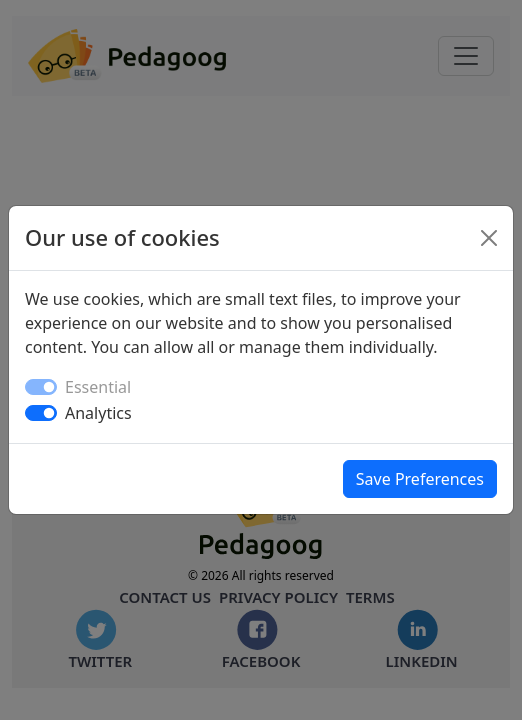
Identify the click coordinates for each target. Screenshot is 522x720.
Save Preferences (420, 479)
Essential (98, 387)
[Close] (489, 238)
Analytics (98, 413)
